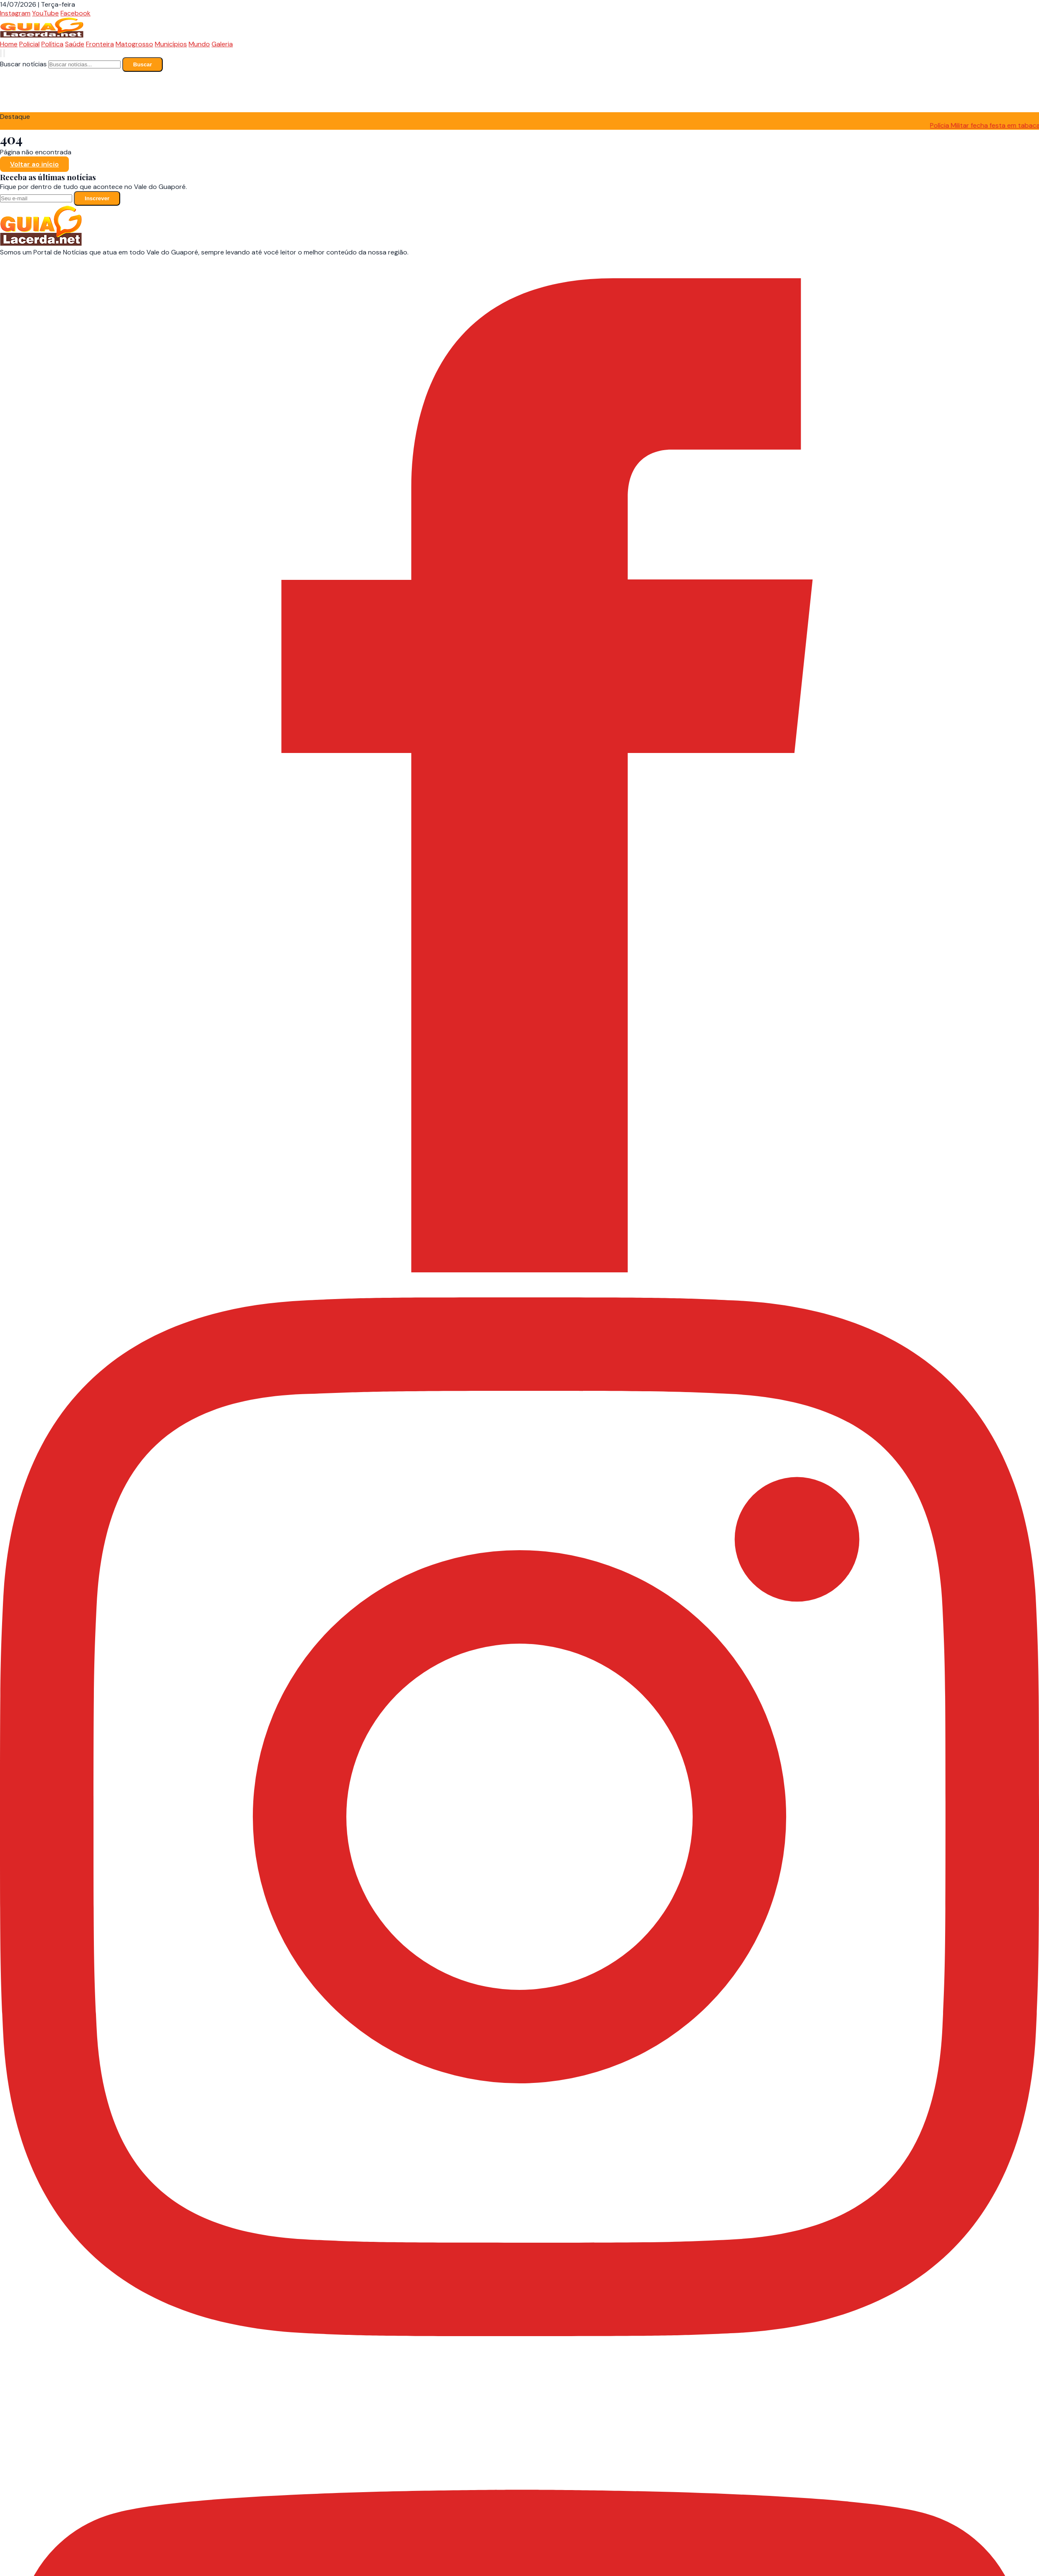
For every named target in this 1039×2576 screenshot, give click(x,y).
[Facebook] (519, 1293)
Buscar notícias (23, 64)
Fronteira (100, 44)
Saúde (74, 44)
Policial (29, 44)
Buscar (142, 64)
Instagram (15, 13)
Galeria (222, 44)
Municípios (171, 44)
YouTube (45, 13)
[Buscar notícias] (1, 53)
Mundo (199, 44)
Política (52, 44)
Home (9, 44)
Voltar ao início (34, 164)
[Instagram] (519, 2333)
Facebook (76, 13)
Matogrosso (134, 44)
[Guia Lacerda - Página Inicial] (41, 35)
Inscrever (97, 198)
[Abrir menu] (4, 53)
